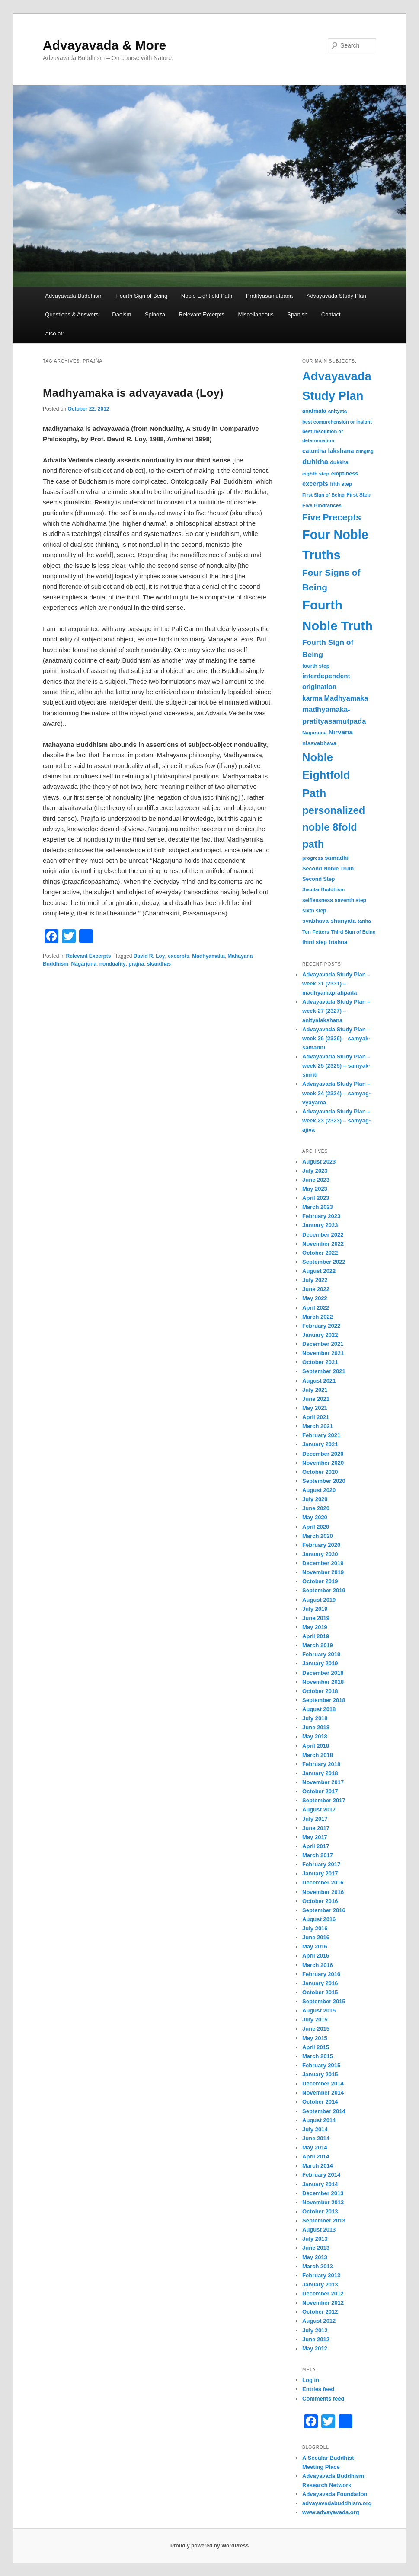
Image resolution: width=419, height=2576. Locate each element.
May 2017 (314, 1837)
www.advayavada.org (330, 2512)
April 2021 (315, 1417)
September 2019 (323, 1590)
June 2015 (315, 2028)
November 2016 (323, 1892)
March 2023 (317, 1207)
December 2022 (322, 1234)
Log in (310, 2380)
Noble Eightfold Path (207, 296)
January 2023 (320, 1225)
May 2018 (314, 1736)
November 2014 (323, 2092)
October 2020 (320, 1472)
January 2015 (320, 2074)
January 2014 (320, 2184)
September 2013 (323, 2220)
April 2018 (315, 1746)
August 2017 (319, 1809)
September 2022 (323, 1262)
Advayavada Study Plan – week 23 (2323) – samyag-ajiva (336, 1120)
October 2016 (320, 1901)
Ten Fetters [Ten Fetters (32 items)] (315, 931)
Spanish (297, 314)
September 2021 (323, 1371)
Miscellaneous (255, 314)
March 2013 (317, 2266)
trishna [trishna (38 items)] (338, 942)
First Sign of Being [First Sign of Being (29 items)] (323, 494)
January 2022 (320, 1335)
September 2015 (323, 2001)
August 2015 (319, 2010)
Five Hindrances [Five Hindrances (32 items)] (322, 505)
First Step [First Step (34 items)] (358, 495)
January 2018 (320, 1773)
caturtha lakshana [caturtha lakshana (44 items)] (328, 450)
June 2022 (315, 1289)
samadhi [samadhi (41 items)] (337, 857)
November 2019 (323, 1572)
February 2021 (321, 1435)
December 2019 (322, 1563)
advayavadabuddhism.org (336, 2503)
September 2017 (323, 1800)
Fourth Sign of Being (142, 296)
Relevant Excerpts (201, 314)
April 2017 (315, 1846)
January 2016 (320, 1983)
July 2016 (315, 1928)
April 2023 (315, 1198)
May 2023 (314, 1189)
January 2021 (320, 1444)
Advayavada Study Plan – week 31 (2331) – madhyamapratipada (336, 983)
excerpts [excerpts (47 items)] (315, 483)
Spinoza (155, 314)
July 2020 (315, 1499)
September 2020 (323, 1481)
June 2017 (315, 1828)
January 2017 (320, 1873)
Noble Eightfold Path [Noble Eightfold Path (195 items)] (326, 775)
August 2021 (319, 1380)
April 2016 (315, 1955)
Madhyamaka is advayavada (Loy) (133, 392)
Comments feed (323, 2398)
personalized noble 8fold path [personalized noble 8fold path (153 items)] (333, 826)
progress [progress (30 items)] (312, 858)
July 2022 (315, 1280)
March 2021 (317, 1426)
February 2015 (321, 2065)
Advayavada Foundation (334, 2494)
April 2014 (315, 2156)
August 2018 (319, 1709)
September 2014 (323, 2111)
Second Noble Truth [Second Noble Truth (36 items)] (328, 869)
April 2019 (315, 1636)
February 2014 (321, 2174)
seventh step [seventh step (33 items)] (350, 900)
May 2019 (314, 1627)
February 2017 (321, 1864)
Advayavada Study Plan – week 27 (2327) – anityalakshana (336, 1010)
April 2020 (315, 1527)
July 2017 (315, 1819)
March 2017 (317, 1855)
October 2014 (320, 2101)
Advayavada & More (104, 45)
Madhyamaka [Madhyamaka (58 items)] (346, 698)
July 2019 (315, 1609)
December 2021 (322, 1344)
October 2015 (320, 1992)
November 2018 (323, 1682)
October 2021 (320, 1362)
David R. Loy (149, 956)
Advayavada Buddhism (73, 296)
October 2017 (320, 1791)
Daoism (121, 314)
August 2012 (319, 2321)
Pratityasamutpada (269, 296)
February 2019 (321, 1654)
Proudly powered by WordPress (209, 2546)
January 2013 (320, 2284)
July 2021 (315, 1390)
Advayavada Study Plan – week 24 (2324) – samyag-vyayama (336, 1093)
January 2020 (320, 1554)
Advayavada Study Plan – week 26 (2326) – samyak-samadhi (336, 1038)
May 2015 (314, 2038)
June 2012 (315, 2339)
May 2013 (314, 2257)
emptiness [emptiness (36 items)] (344, 474)
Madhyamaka (208, 956)
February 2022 (321, 1326)
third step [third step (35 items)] (314, 942)
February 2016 (321, 1974)
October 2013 (320, 2211)
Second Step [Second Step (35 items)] (318, 879)
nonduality (112, 964)
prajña (136, 964)
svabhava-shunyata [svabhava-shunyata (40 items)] (329, 921)
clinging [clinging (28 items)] (365, 451)
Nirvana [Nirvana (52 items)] (341, 732)
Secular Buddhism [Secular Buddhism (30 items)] (323, 889)
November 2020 (323, 1463)
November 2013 (323, 2202)
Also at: (54, 333)
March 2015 (317, 2056)
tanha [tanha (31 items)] (364, 921)
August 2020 (319, 1490)
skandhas (159, 964)
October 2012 (320, 2311)
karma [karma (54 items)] (312, 698)
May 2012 (314, 2348)
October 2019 (320, 1581)
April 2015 (315, 2047)
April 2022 (315, 1307)
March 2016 (317, 1965)
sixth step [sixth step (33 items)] (314, 911)
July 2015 (315, 2019)
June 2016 (315, 1937)
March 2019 (317, 1645)
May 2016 (314, 1946)
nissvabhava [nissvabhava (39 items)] (319, 743)
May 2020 (314, 1517)
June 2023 (315, 1179)
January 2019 (320, 1663)
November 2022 (323, 1243)
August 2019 (319, 1600)
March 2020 (317, 1536)
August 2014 (319, 2120)
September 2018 (323, 1700)
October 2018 (320, 1691)
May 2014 (314, 2147)
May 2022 (314, 1298)
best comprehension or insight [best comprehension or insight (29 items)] (337, 421)
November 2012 (323, 2302)
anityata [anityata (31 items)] (337, 411)
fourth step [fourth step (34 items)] (315, 666)
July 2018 (315, 1718)
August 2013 (319, 2229)
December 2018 (322, 1673)
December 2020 (322, 1454)
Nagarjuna (83, 964)
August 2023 (319, 1161)
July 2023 (315, 1170)
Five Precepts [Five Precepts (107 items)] (331, 517)
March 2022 (317, 1317)
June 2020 (315, 1508)
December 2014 (322, 2083)
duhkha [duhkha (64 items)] (315, 462)
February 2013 (321, 2275)
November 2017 (323, 1782)
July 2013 (315, 2238)
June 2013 (315, 2247)
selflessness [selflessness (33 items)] (317, 900)
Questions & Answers (72, 314)
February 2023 (321, 1216)
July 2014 (315, 2129)
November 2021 (323, 1353)
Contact (331, 314)
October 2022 (320, 1253)
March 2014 (317, 2165)
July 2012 (315, 2330)
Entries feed (318, 2389)
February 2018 (321, 1764)
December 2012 (322, 2293)
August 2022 (319, 1271)
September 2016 (323, 1910)
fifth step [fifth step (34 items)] (341, 484)
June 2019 (315, 1618)
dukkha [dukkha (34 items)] (339, 462)
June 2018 (315, 1727)
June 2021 (315, 1399)
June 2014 (315, 2138)
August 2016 (319, 1919)
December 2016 (322, 1882)
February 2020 (321, 1545)
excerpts (178, 956)
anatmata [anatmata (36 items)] (314, 411)
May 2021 (314, 1408)
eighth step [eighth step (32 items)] (315, 473)
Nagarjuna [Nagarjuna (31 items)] (314, 732)
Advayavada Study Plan (336, 296)
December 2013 (322, 2193)
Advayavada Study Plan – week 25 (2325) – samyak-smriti (336, 1065)
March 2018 (317, 1755)
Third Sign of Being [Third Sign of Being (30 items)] (353, 931)
